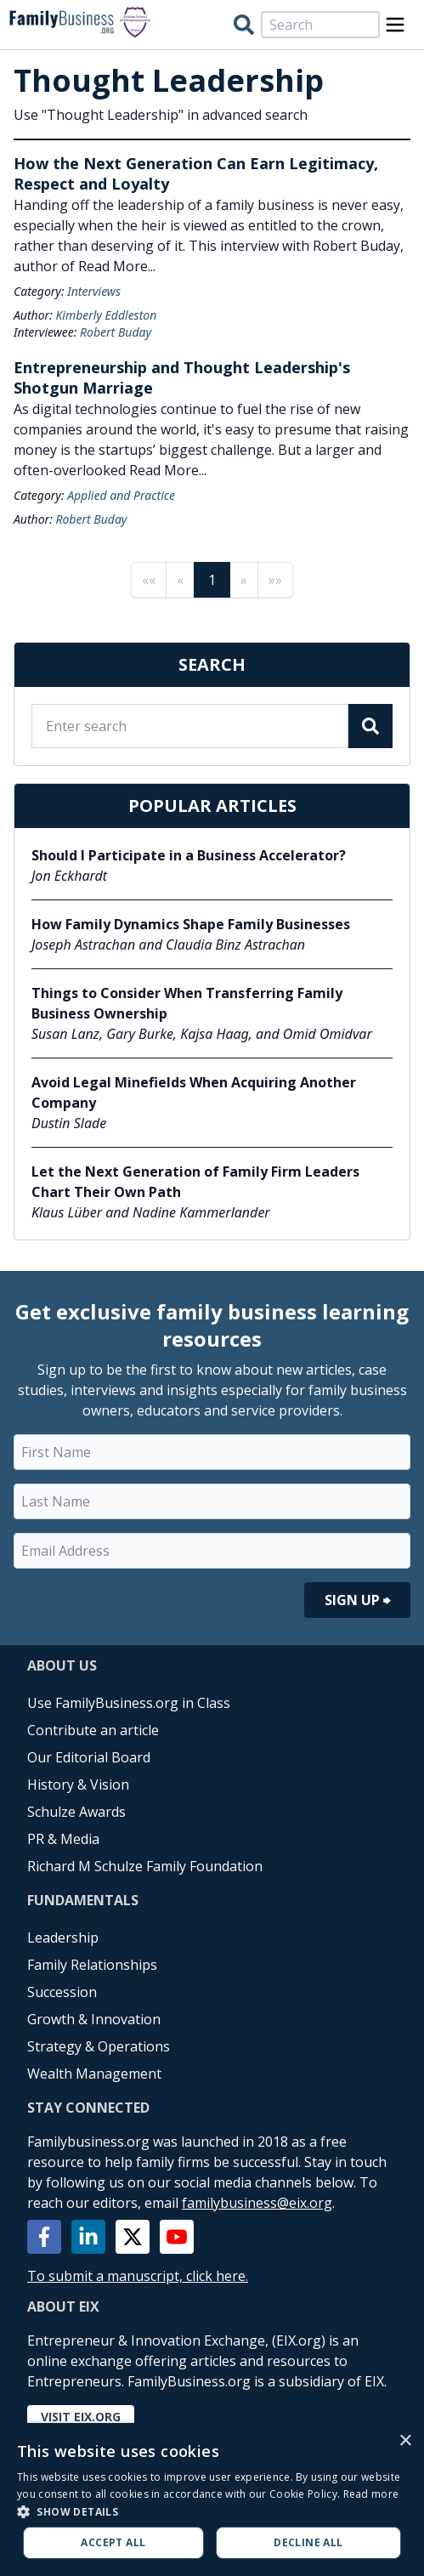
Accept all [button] (113, 2542)
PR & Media (63, 1839)
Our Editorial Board (88, 1757)
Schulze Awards (76, 1811)
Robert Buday (115, 332)
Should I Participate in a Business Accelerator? (188, 855)
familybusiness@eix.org (257, 2202)
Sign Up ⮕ (357, 1600)
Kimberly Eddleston (105, 315)
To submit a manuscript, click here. (137, 2276)
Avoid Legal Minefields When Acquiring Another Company (193, 1092)
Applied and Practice (121, 495)
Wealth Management (94, 2073)
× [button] (405, 2441)
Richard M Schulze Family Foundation (145, 1866)
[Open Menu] (395, 24)
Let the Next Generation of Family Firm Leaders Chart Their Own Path (195, 1181)
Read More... (116, 266)
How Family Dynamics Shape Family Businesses (190, 924)
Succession (62, 1992)
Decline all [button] (308, 2542)
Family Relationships (92, 1964)
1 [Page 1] (212, 579)
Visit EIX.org (81, 2417)
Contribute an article (93, 1730)
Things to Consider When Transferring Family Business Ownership (186, 1003)
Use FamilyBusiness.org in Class (128, 1703)
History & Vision (78, 1784)
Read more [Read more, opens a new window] (371, 2494)
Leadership (63, 1937)
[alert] (212, 2499)
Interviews (94, 291)
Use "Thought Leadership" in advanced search (161, 114)
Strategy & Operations (98, 2046)
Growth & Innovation (94, 2019)
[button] (212, 2511)
